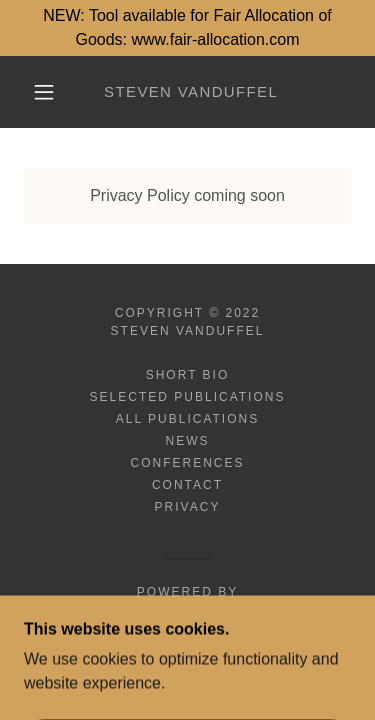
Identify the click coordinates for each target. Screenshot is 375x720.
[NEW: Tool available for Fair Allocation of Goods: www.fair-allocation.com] (187, 28)
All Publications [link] (187, 419)
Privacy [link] (188, 507)
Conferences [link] (187, 463)
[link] (191, 92)
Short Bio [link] (188, 375)
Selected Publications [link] (188, 397)
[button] (44, 92)
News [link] (187, 441)
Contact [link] (187, 485)
